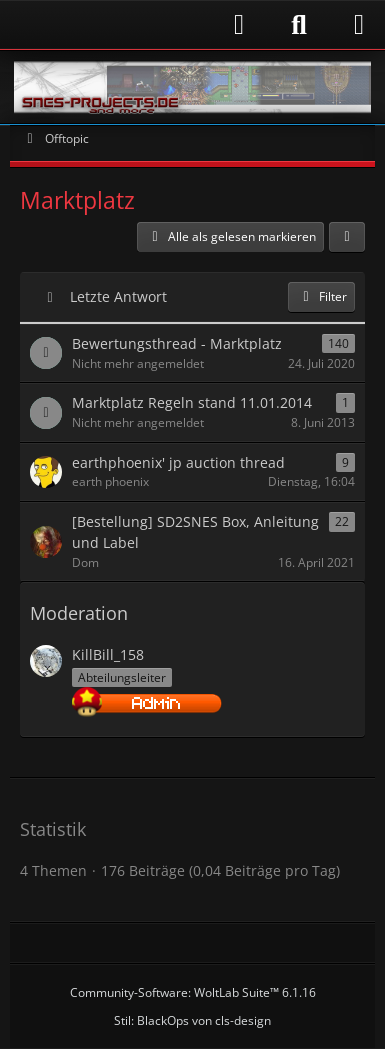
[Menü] (359, 25)
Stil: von (192, 1020)
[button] (347, 237)
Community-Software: (193, 992)
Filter (321, 296)
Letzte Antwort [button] (118, 296)
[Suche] (299, 25)
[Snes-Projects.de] (192, 87)
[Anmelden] (137, 24)
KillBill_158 (108, 654)
